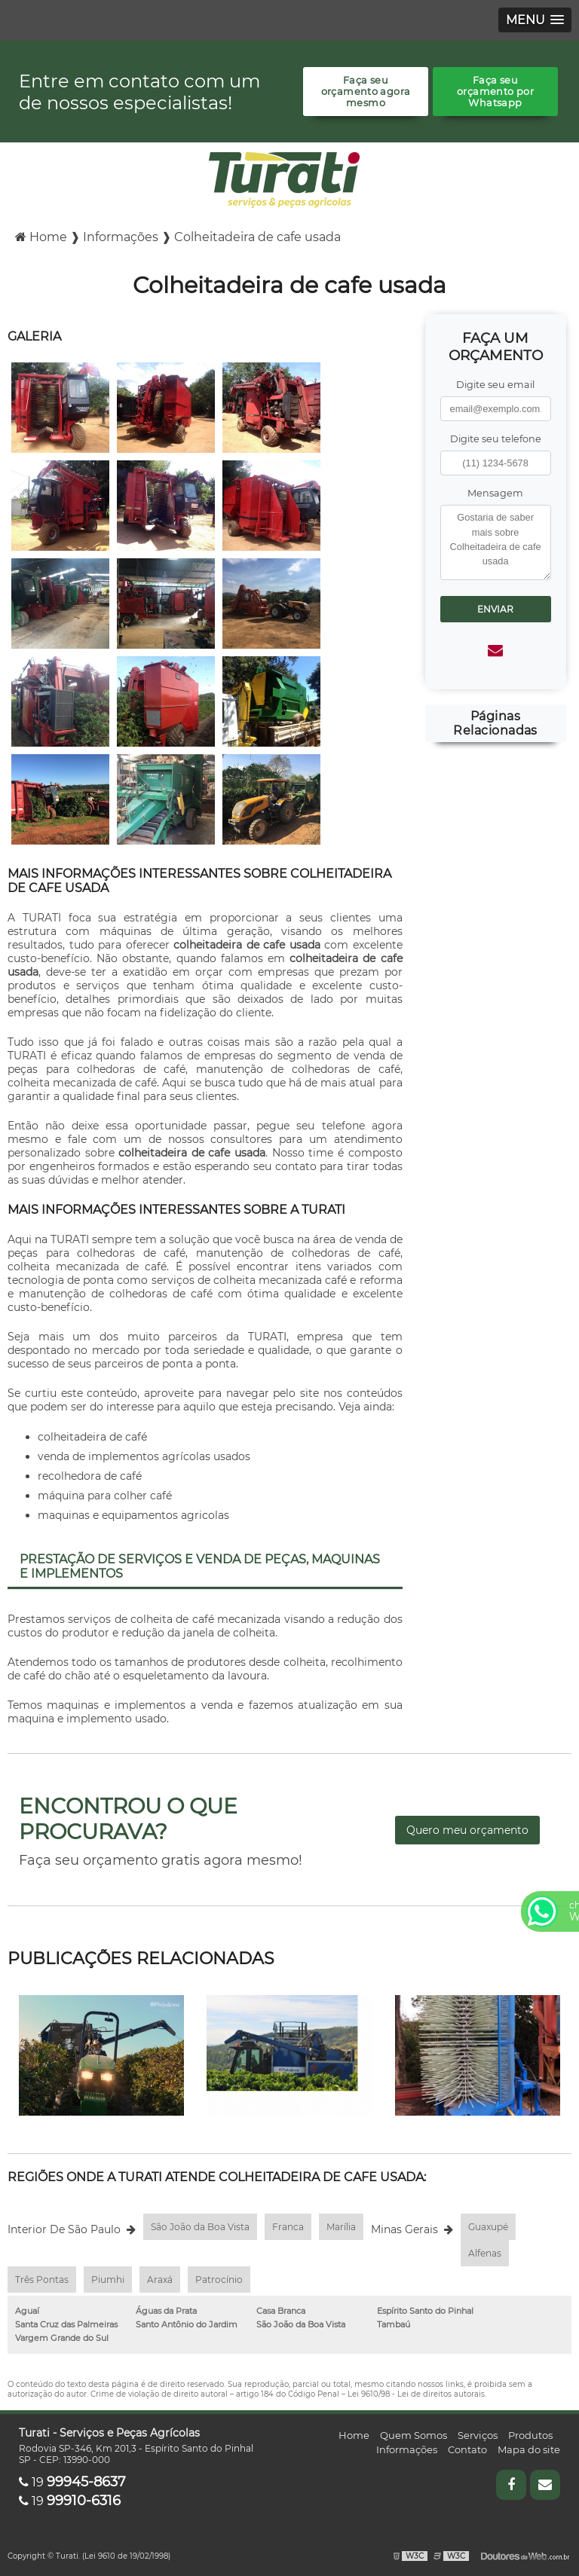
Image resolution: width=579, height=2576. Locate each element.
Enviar (495, 609)
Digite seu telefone (495, 439)
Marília (341, 2226)
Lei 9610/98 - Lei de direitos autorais (416, 2394)
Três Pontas (42, 2279)
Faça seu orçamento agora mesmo (366, 91)
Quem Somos (413, 2435)
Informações (406, 2449)
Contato (467, 2449)
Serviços (478, 2435)
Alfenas (484, 2253)
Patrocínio (219, 2279)
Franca (288, 2226)
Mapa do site (529, 2449)
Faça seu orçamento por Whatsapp (495, 91)
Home (354, 2435)
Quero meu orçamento (467, 1830)
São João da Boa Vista (200, 2226)
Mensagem (495, 493)
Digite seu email (495, 384)
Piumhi (107, 2279)
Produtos (530, 2435)
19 (72, 2482)
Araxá (160, 2279)
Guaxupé (488, 2226)
